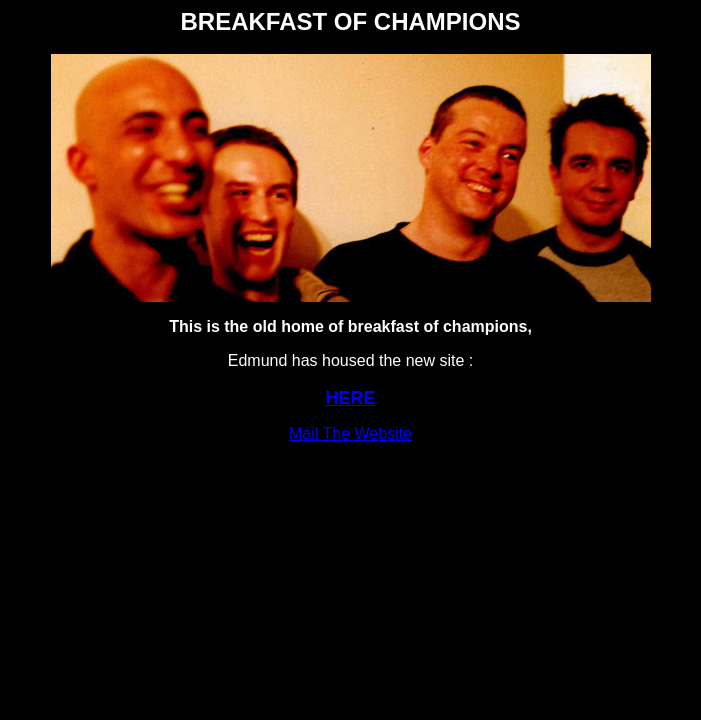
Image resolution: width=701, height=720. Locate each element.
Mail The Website (350, 433)
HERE (350, 398)
